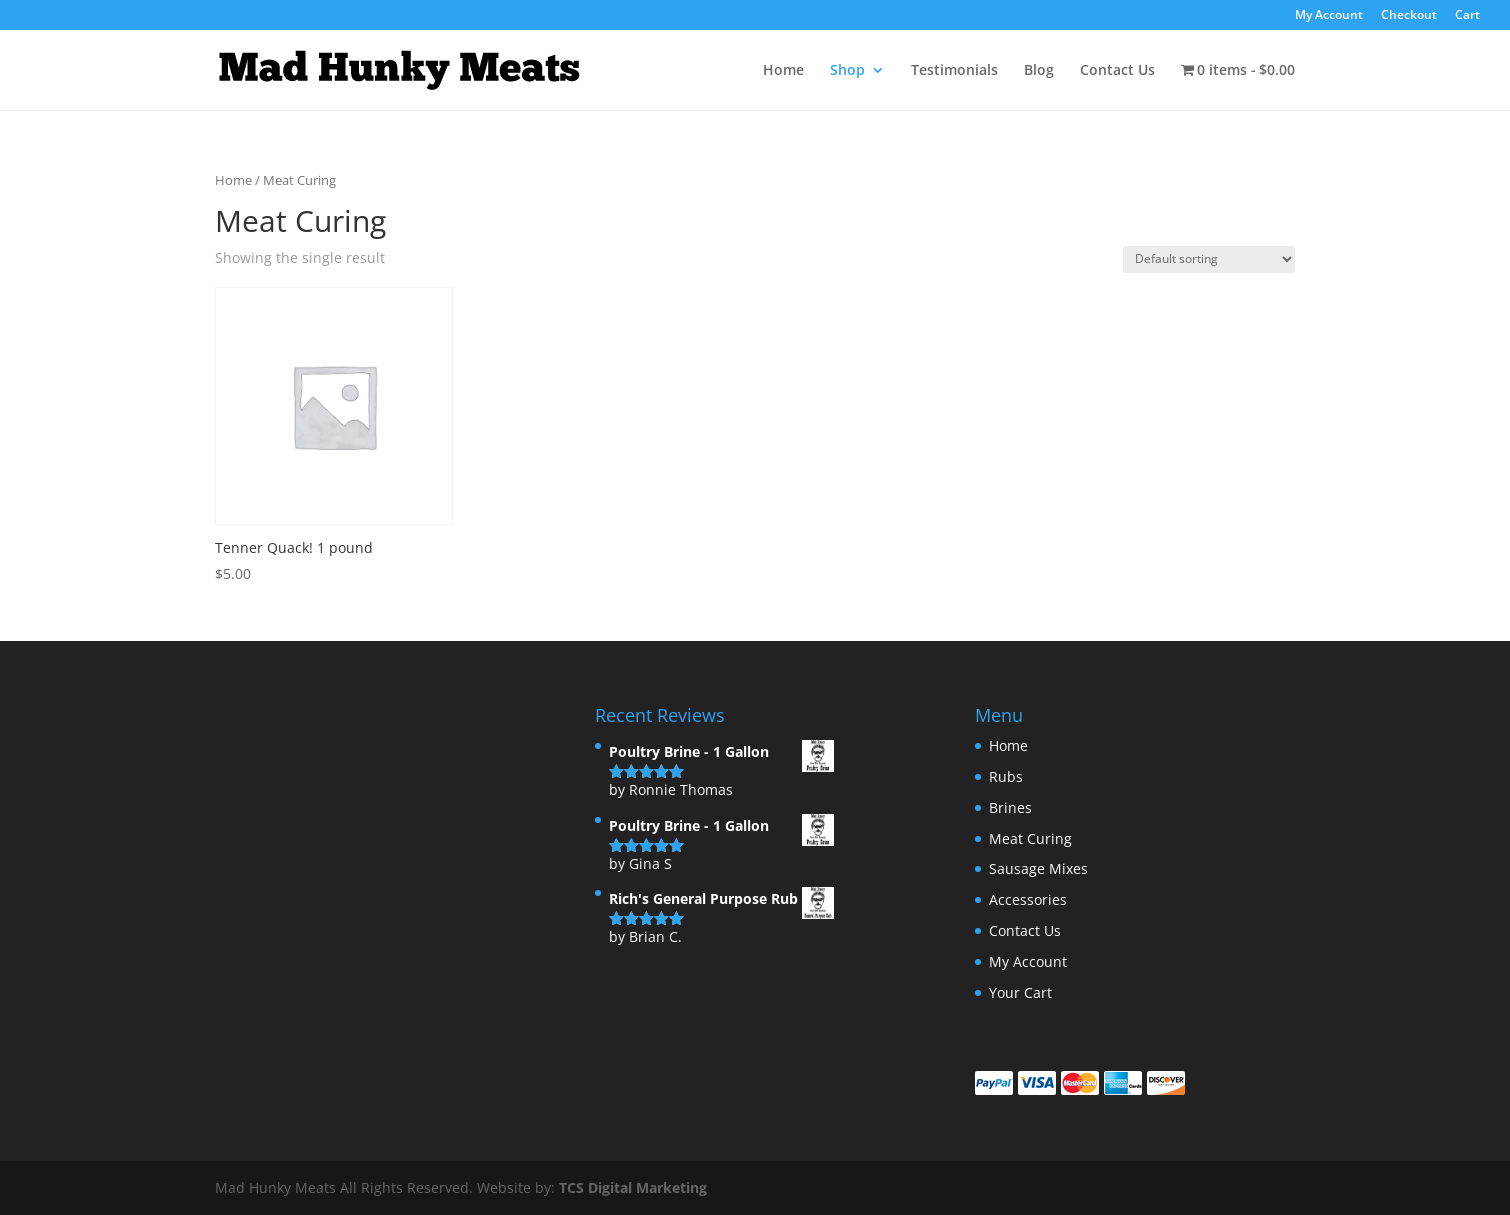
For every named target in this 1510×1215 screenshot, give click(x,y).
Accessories (1028, 899)
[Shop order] (1209, 259)
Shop (847, 71)
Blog (1039, 71)
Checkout (1409, 16)
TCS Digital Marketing (633, 1187)
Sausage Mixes (1038, 868)
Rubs (1006, 776)
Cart (1467, 16)
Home (783, 71)
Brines (1010, 807)
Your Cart (1020, 992)
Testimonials (954, 71)
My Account (1329, 16)
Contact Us (1117, 71)
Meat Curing (1030, 838)
